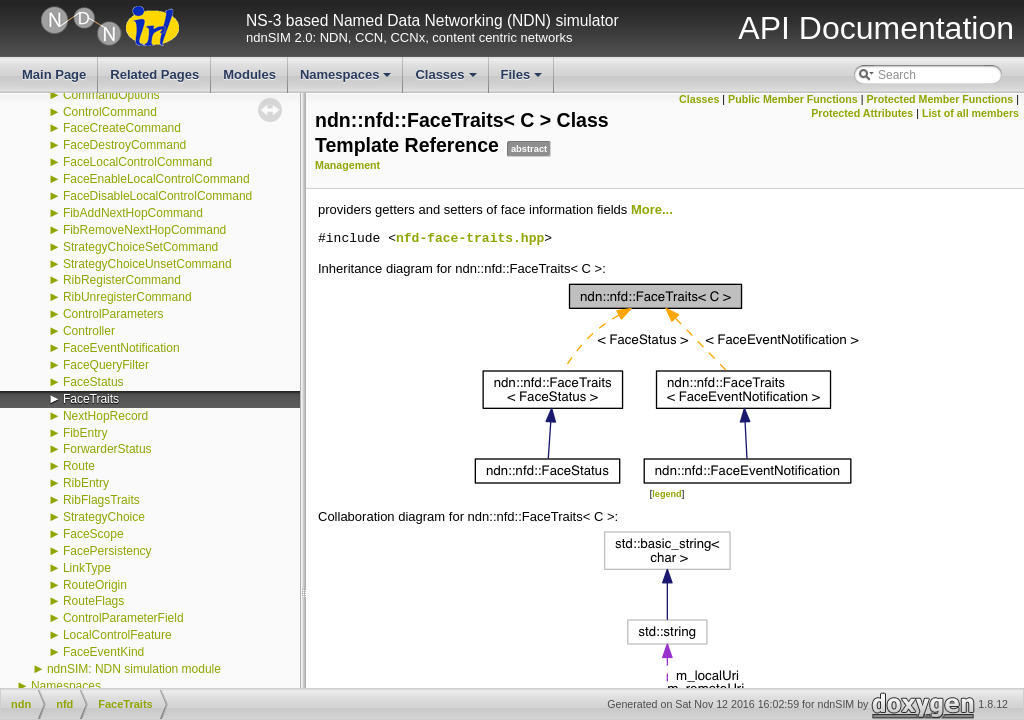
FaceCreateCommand (122, 128)
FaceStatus (93, 382)
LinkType (87, 568)
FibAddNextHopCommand (133, 213)
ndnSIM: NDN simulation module (134, 669)
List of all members (970, 113)
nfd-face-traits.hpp (470, 239)
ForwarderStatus (107, 449)
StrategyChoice (104, 517)
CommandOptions (111, 95)
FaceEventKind (103, 652)
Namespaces (347, 80)
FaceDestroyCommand (124, 145)
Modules (249, 74)
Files (523, 80)
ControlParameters (113, 314)
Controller (89, 331)
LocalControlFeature (117, 635)
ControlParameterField (123, 618)
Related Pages (154, 74)
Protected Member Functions (939, 99)
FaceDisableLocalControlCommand (157, 196)
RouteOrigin (95, 585)
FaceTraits (91, 399)
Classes (447, 80)
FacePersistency (107, 551)
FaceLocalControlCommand (137, 162)
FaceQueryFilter (106, 365)
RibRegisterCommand (122, 280)
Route (79, 466)
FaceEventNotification (121, 348)
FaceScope (93, 534)
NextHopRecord (105, 416)
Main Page (54, 74)
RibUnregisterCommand (127, 297)
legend (666, 494)
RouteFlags (93, 601)
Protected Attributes (862, 113)
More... (652, 209)
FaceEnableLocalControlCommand (156, 179)
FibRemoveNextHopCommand (144, 230)
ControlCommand (110, 112)
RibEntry (86, 483)
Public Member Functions (793, 99)
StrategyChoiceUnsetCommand (147, 264)
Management (347, 165)
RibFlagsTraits (101, 500)
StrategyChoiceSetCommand (140, 247)
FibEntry (85, 433)
